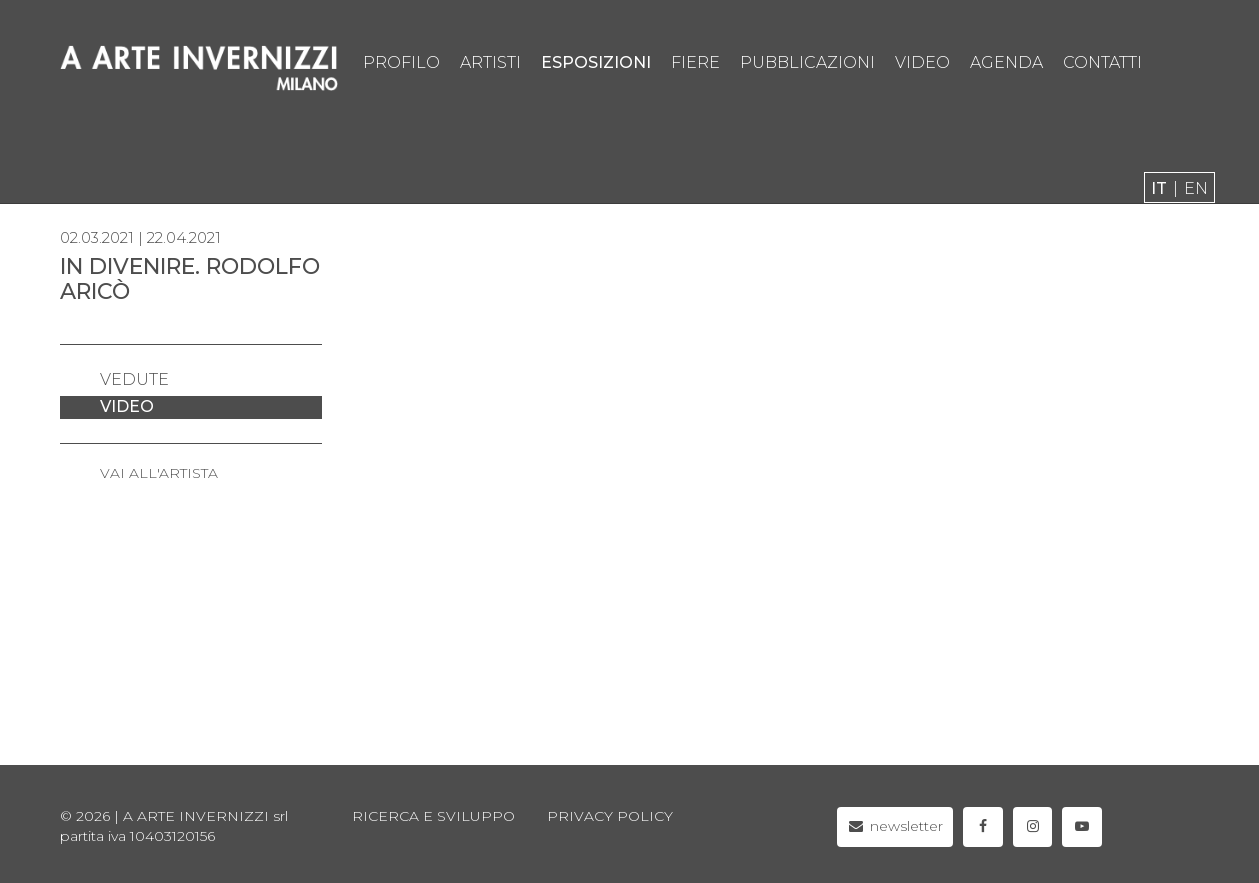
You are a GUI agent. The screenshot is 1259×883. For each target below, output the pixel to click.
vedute (134, 379)
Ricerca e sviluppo (433, 816)
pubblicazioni (807, 62)
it (1159, 188)
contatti (1102, 62)
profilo (401, 62)
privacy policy (610, 816)
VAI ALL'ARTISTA (159, 473)
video (922, 62)
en (1196, 188)
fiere (695, 62)
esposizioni (596, 62)
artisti (490, 62)
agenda (1006, 62)
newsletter (895, 826)
